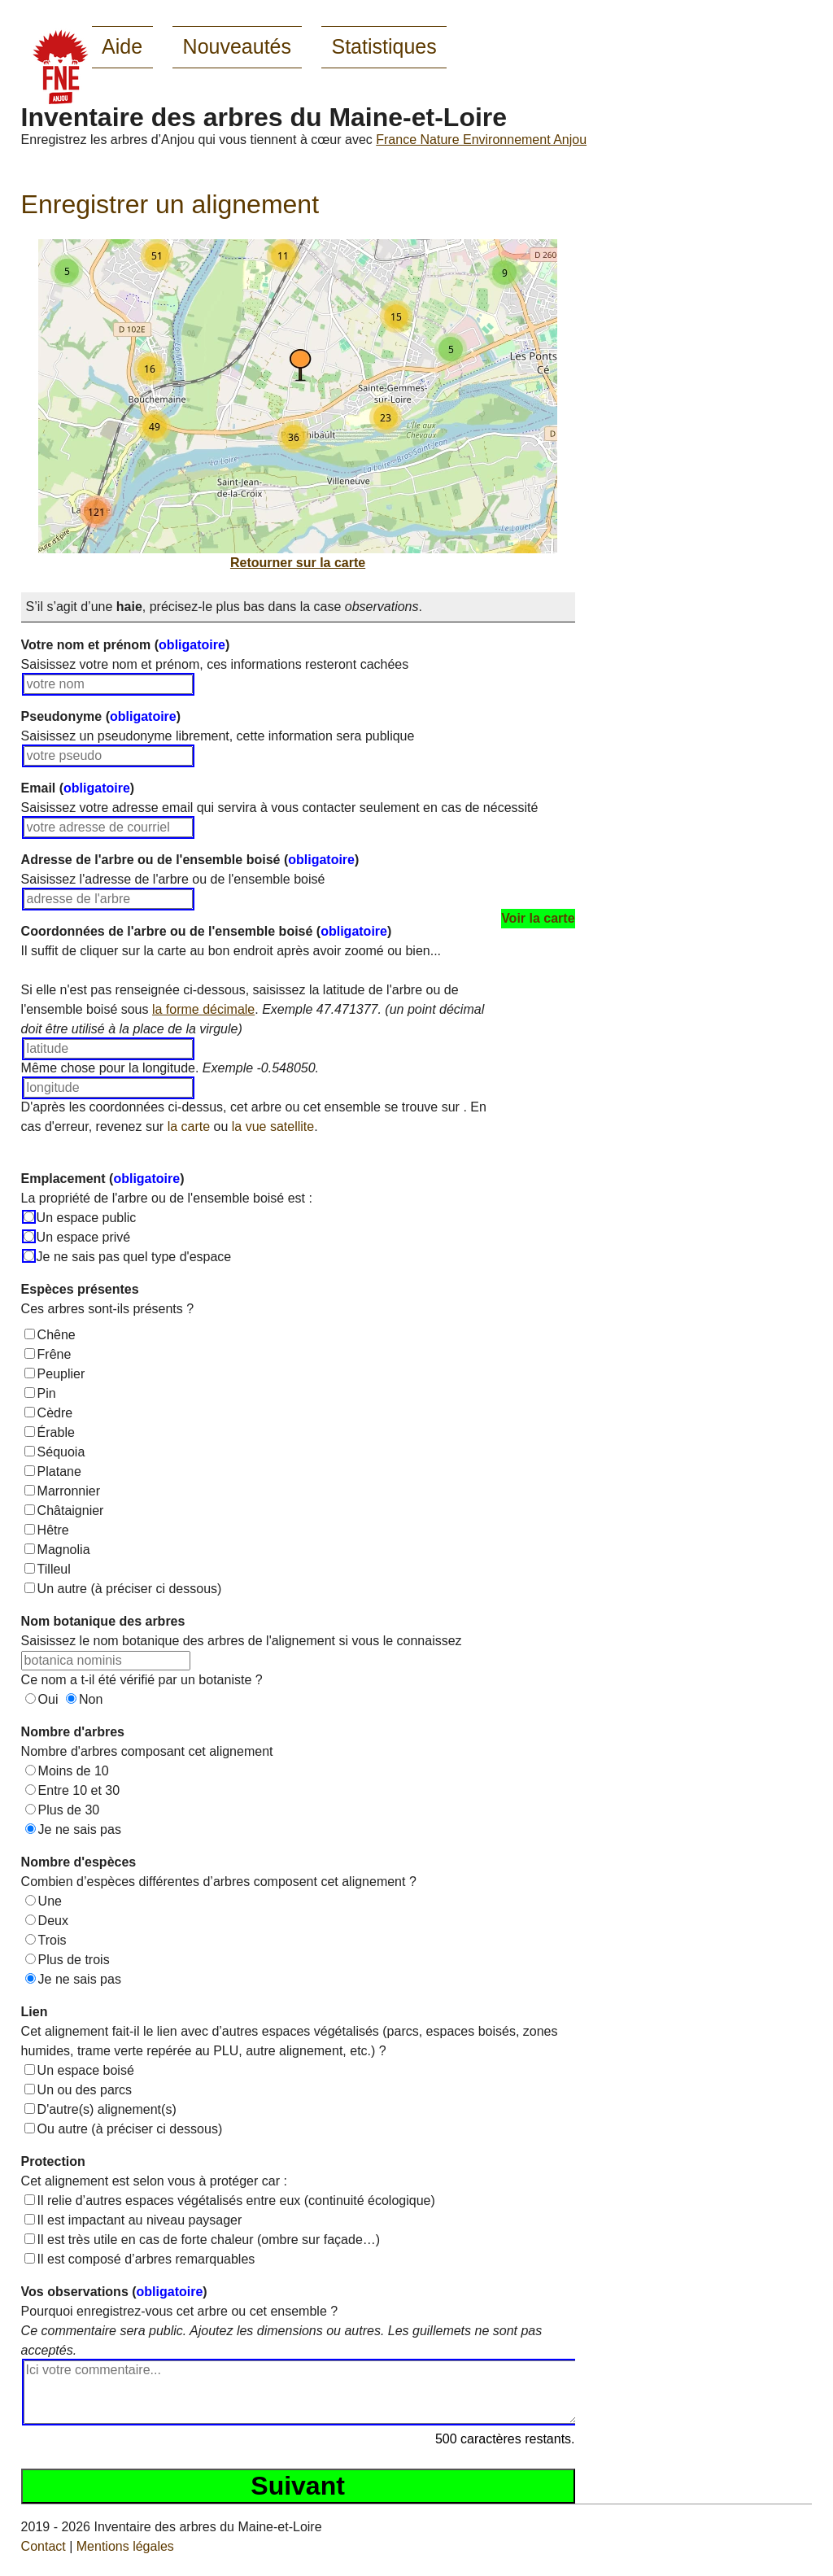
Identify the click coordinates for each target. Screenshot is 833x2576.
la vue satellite (273, 1126)
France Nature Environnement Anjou (481, 139)
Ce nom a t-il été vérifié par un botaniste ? (142, 1680)
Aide (122, 46)
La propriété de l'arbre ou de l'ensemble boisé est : (166, 1198)
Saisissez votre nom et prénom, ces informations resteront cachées (215, 664)
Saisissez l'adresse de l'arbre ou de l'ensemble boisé (173, 879)
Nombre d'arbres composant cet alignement (147, 1751)
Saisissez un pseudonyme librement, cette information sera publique (218, 736)
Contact (43, 2546)
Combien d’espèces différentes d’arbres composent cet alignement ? (218, 1881)
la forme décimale (203, 1009)
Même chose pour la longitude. (170, 1068)
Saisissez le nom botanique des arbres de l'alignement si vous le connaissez (241, 1641)
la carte (189, 1126)
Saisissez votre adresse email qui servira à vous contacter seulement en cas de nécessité (280, 807)
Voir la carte (537, 918)
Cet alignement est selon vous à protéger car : (154, 2181)
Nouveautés (237, 46)
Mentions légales (125, 2546)
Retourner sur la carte (297, 563)
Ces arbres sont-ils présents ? (107, 1309)
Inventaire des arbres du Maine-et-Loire (264, 117)
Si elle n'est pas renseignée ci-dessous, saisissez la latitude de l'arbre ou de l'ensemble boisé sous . (253, 1009)
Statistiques (383, 46)
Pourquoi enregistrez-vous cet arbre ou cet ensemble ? (282, 2330)
